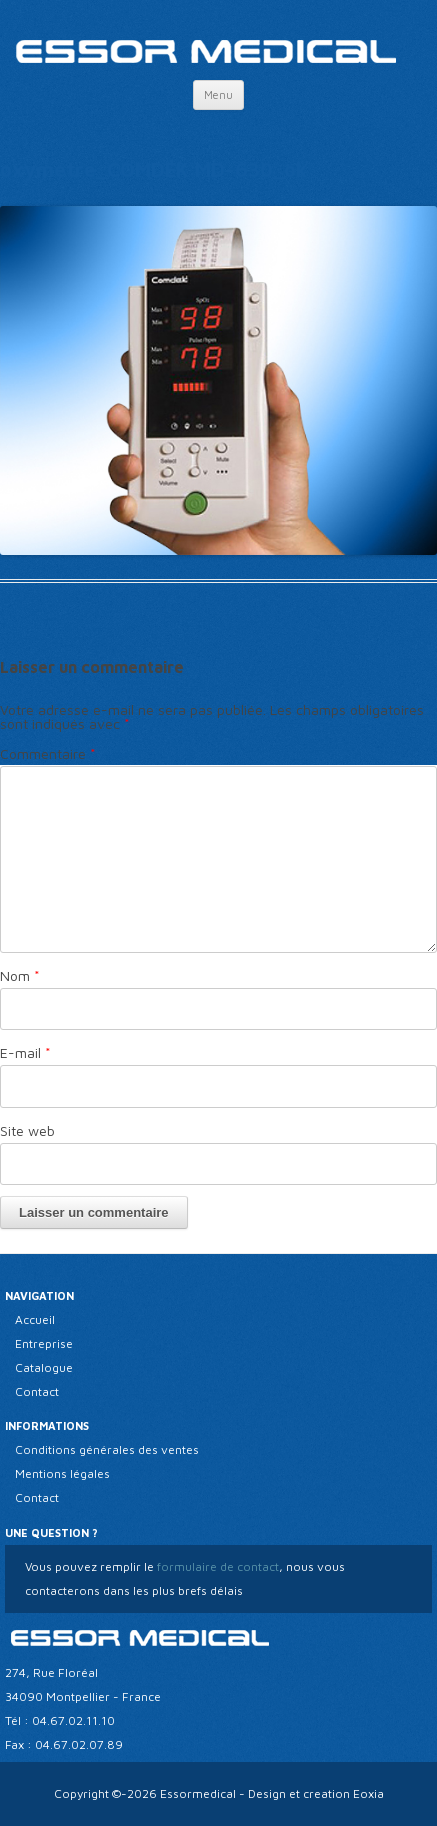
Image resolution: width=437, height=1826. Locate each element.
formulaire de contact (216, 1566)
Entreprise (44, 1343)
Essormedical (198, 1793)
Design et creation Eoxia (316, 1793)
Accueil (35, 1319)
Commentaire (48, 753)
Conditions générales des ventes (107, 1449)
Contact (37, 1391)
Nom (20, 975)
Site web (27, 1130)
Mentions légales (62, 1473)
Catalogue (44, 1367)
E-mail (25, 1052)
